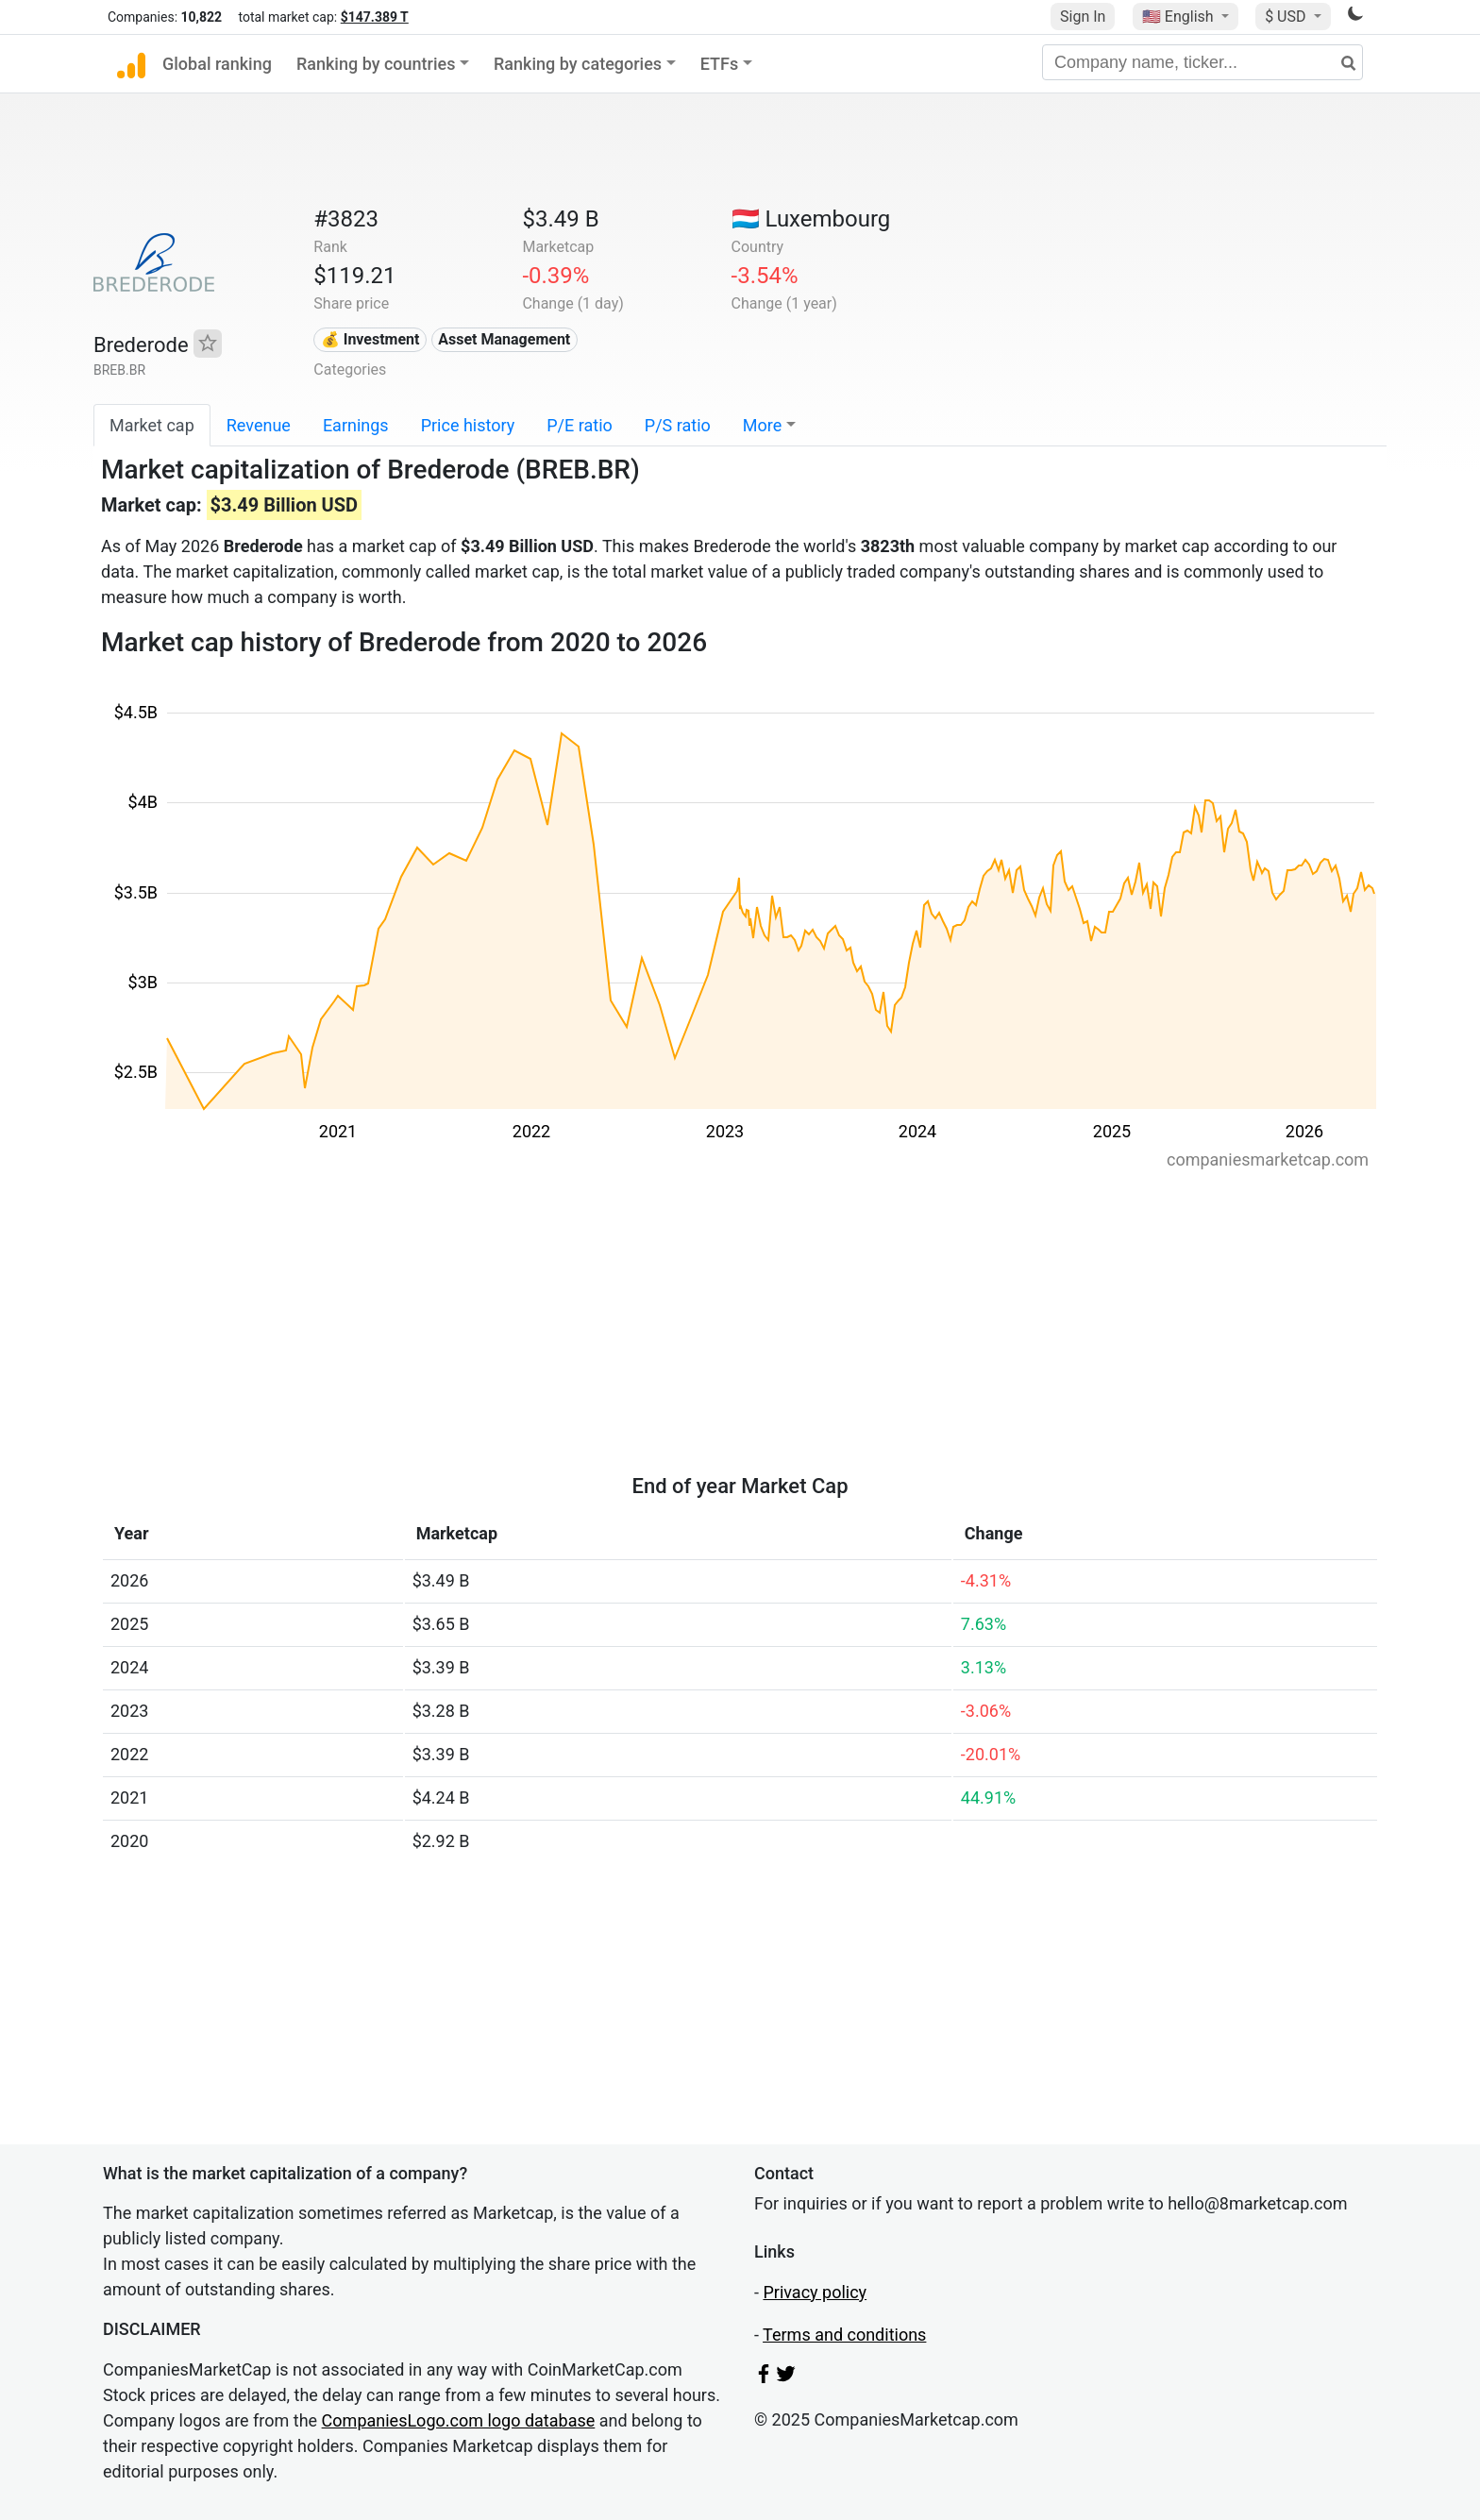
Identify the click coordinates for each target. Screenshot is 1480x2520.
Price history (468, 425)
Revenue (259, 425)
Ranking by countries (376, 64)
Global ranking (217, 64)
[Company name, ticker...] (1202, 62)
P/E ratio (580, 425)
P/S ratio (678, 425)
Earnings (356, 425)
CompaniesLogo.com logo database (459, 2420)
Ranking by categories (578, 64)
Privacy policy (814, 2292)
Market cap (151, 425)
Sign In (1082, 16)
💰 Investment (370, 339)
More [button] (762, 425)
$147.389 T (375, 17)
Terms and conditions (844, 2334)
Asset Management (504, 339)
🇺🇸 (1180, 16)
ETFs (719, 64)
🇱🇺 (811, 219)
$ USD (1287, 16)
